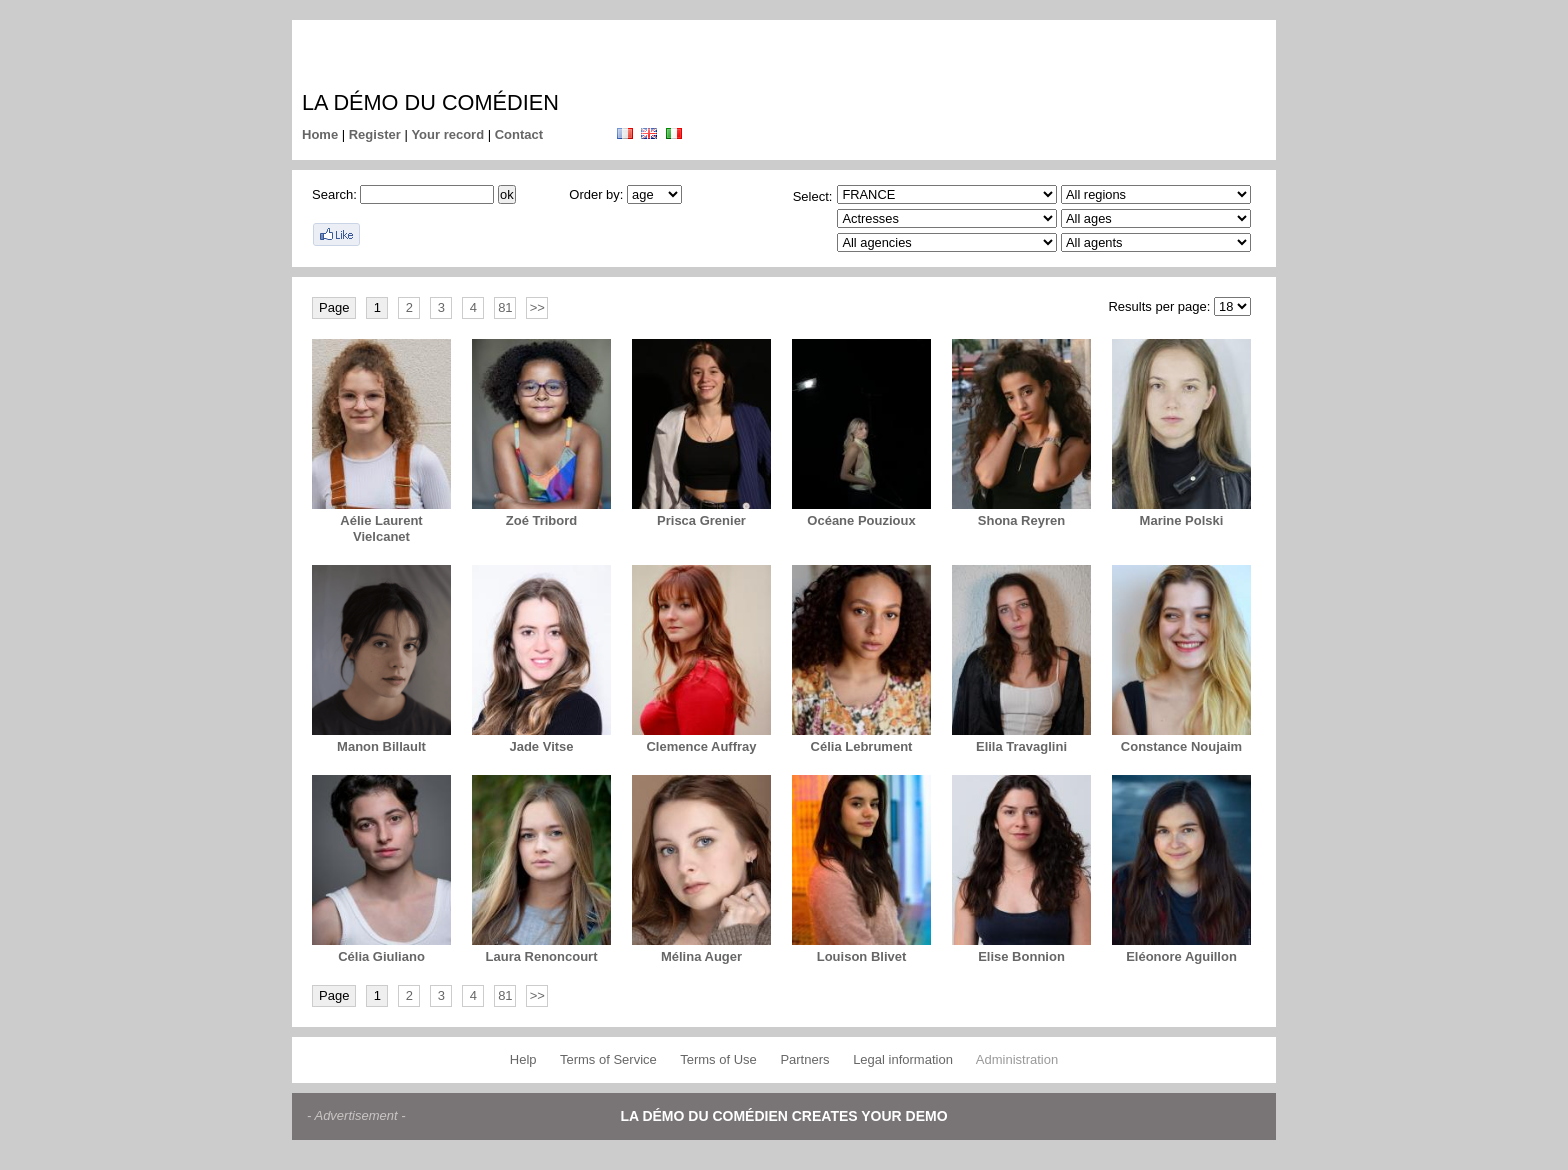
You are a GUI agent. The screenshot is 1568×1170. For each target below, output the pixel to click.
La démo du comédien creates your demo (783, 1116)
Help (523, 1059)
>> (537, 307)
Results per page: (1159, 306)
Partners (804, 1059)
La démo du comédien (430, 102)
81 (505, 307)
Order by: (596, 194)
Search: (334, 194)
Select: (813, 196)
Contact (519, 134)
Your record (447, 134)
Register (375, 134)
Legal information (903, 1059)
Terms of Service (608, 1059)
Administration (1017, 1059)
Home (320, 134)
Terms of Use (718, 1059)
